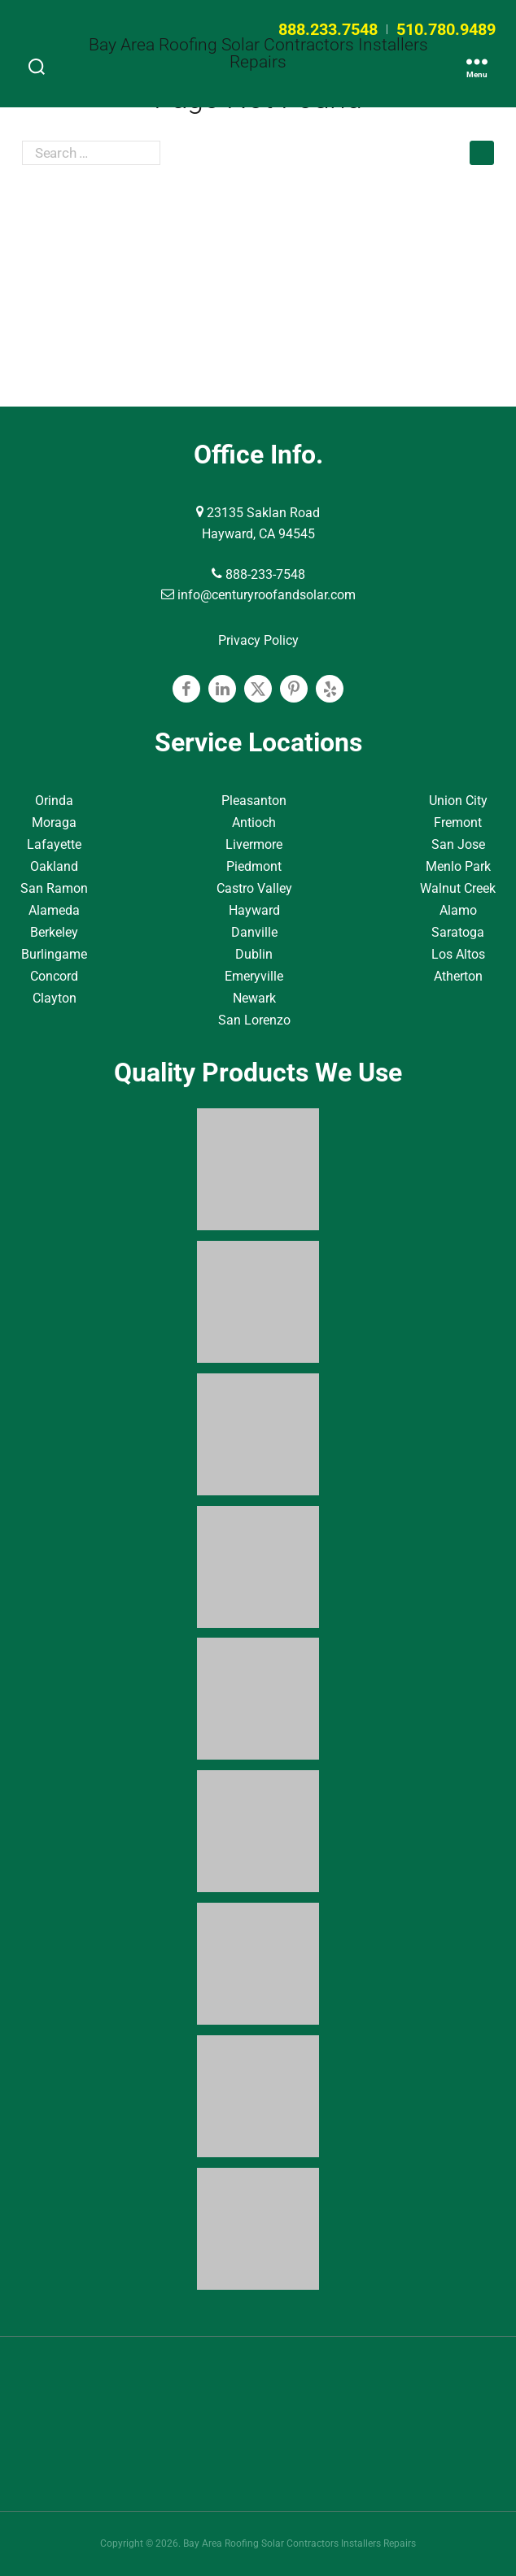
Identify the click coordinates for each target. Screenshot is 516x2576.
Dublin (254, 954)
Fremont (458, 822)
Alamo (458, 910)
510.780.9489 (446, 29)
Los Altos (458, 954)
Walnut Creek (458, 888)
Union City (458, 800)
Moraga (54, 822)
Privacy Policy (258, 640)
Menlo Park (458, 866)
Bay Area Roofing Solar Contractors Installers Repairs (258, 54)
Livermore (253, 844)
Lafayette (54, 844)
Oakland (54, 866)
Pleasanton (253, 800)
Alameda (54, 910)
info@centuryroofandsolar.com (258, 595)
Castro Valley (254, 888)
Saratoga (457, 932)
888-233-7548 (258, 574)
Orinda (54, 800)
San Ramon (54, 888)
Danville (254, 932)
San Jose (458, 844)
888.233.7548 (328, 29)
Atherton (458, 976)
